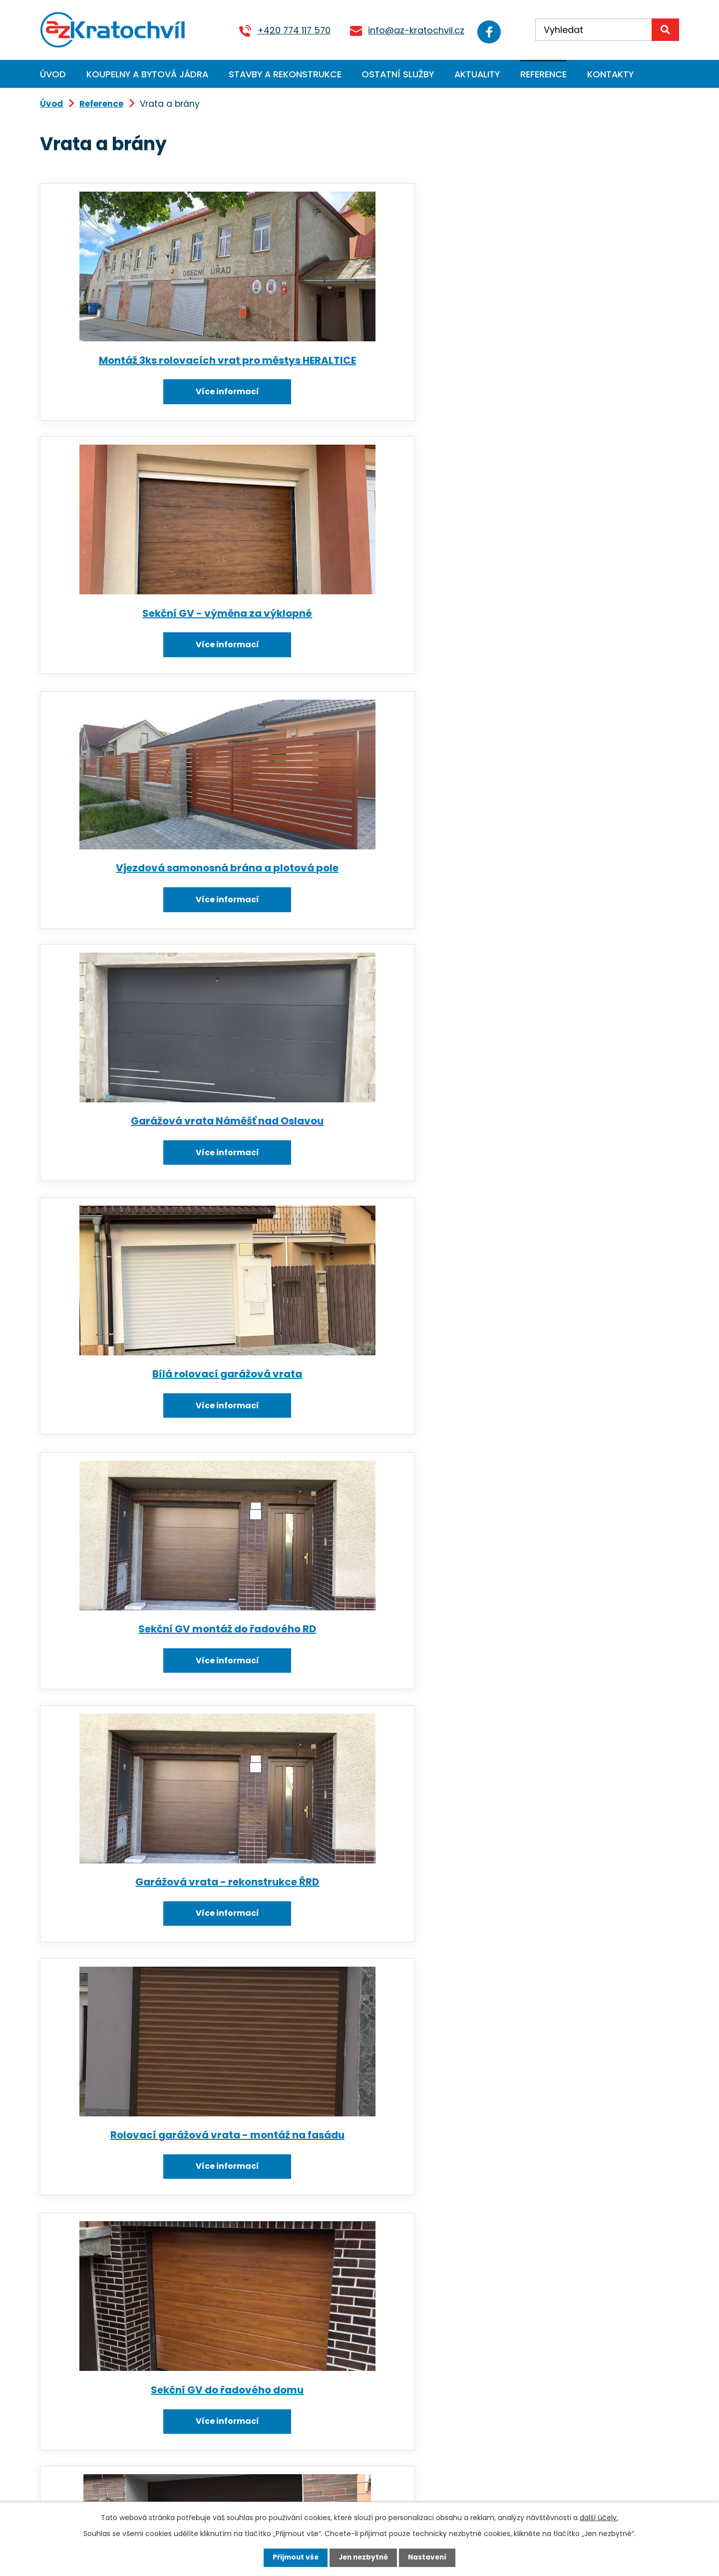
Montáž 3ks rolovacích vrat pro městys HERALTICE (139, 366)
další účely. (599, 2517)
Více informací (139, 404)
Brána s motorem (351, 1173)
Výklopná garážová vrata (564, 1173)
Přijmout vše (293, 2558)
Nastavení (429, 2558)
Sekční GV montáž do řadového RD (564, 631)
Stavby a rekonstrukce (285, 74)
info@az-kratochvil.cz (409, 30)
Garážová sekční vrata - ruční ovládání (139, 1438)
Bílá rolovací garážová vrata (351, 631)
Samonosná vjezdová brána (139, 1974)
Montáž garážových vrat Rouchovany (139, 1709)
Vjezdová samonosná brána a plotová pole (564, 366)
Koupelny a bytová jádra (147, 74)
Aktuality (477, 74)
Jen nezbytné (363, 2558)
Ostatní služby (397, 74)
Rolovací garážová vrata (351, 1432)
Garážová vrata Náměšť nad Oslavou (139, 637)
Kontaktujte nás (270, 2500)
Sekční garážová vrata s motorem (138, 1173)
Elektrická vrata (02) (139, 2233)
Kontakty (610, 74)
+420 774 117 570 (287, 30)
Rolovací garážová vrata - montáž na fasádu (351, 908)
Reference (543, 74)
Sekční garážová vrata (564, 1703)
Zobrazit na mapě (491, 2461)
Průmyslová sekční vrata (564, 1974)
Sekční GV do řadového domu (564, 902)
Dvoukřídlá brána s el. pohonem (351, 1974)
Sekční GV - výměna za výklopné (351, 360)
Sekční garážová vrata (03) (351, 1703)
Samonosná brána (351, 2233)
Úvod (53, 74)
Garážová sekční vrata (564, 1432)
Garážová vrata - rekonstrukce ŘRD (139, 908)
